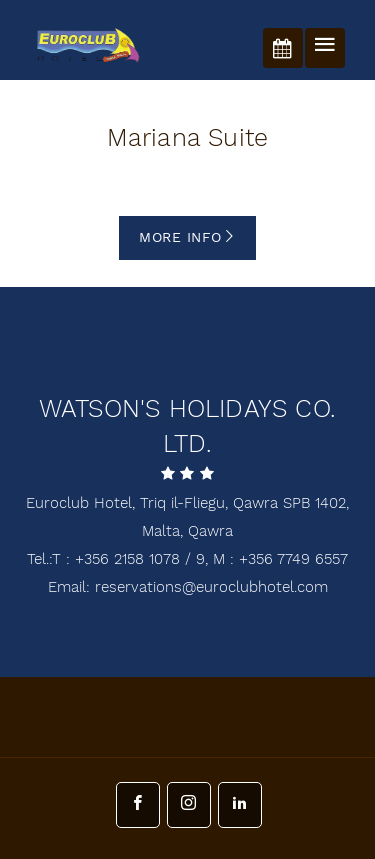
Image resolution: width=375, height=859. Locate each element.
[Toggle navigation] (325, 48)
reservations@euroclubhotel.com (211, 587)
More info (187, 238)
